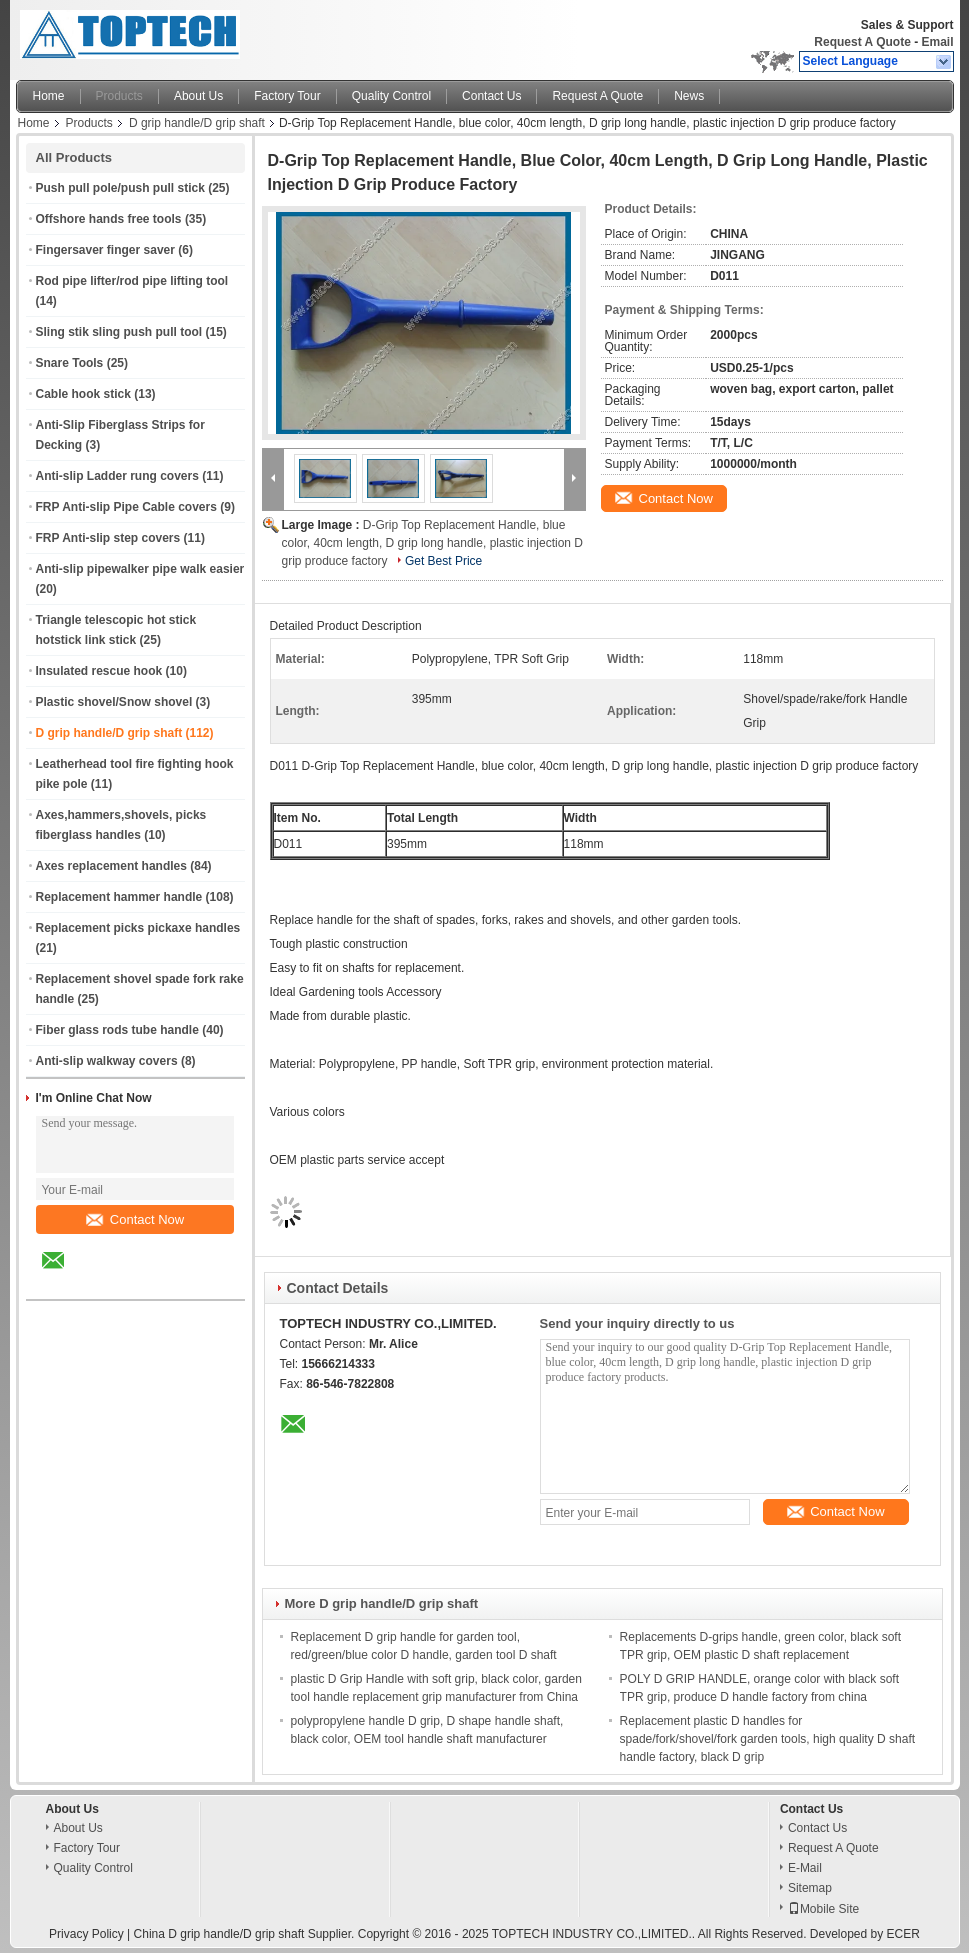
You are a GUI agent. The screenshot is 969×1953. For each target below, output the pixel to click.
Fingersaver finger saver (105, 250)
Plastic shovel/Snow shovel (114, 702)
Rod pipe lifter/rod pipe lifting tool (132, 281)
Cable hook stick (83, 394)
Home (49, 96)
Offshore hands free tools (109, 219)
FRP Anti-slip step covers (108, 538)
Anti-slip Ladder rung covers (117, 476)
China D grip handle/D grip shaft (219, 1934)
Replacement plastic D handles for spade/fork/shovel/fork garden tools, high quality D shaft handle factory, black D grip (768, 1739)
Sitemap (810, 1888)
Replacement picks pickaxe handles (138, 928)
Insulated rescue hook (99, 671)
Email (937, 42)
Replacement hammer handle (119, 897)
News (689, 96)
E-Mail (805, 1868)
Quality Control (391, 96)
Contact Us (491, 96)
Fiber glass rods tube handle (117, 1030)
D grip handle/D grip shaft (197, 123)
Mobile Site (823, 1909)
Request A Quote (862, 42)
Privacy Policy (86, 1934)
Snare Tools (70, 363)
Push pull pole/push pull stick (120, 188)
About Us (198, 96)
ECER (903, 1934)
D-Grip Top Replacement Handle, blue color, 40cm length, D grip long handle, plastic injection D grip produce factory (433, 543)
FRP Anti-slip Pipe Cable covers (126, 507)
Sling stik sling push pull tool (119, 332)
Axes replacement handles (111, 866)
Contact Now (135, 1219)
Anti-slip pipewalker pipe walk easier (140, 569)
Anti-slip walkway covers (107, 1061)
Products (119, 96)
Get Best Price (443, 561)
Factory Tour (287, 96)
